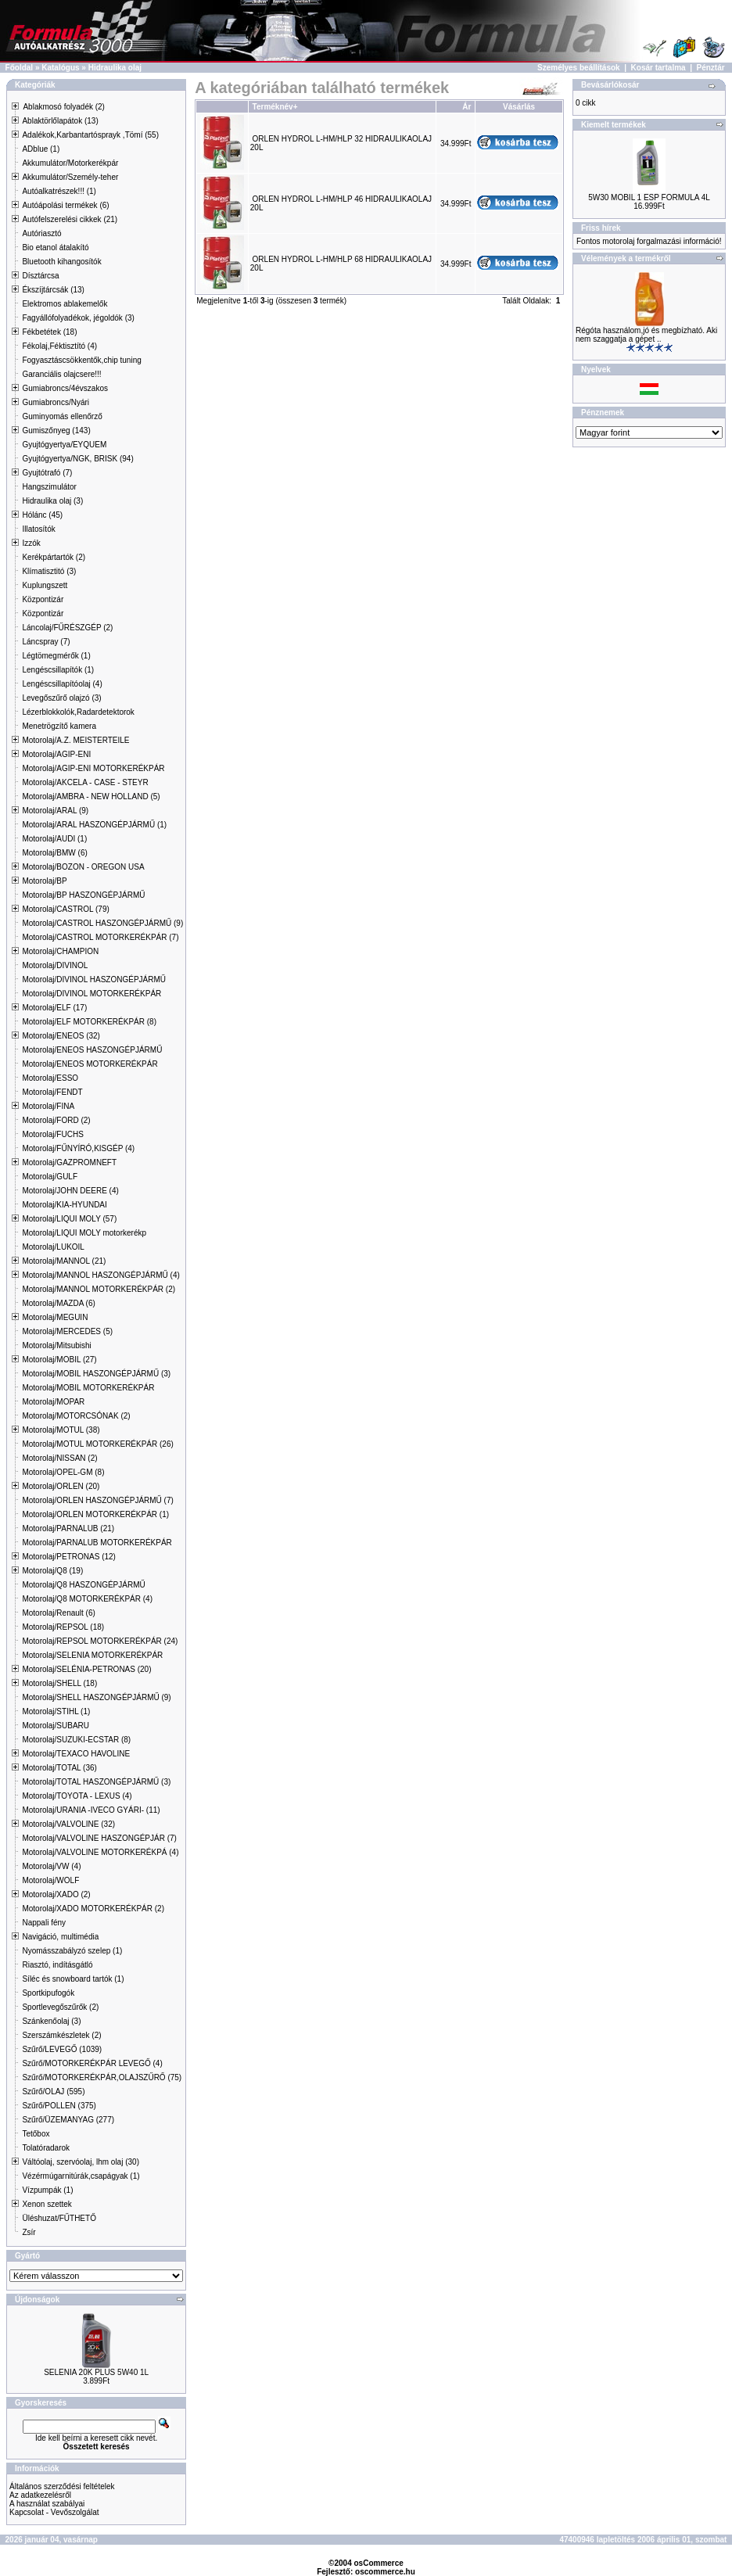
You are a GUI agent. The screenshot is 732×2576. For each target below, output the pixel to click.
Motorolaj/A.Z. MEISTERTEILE (75, 740)
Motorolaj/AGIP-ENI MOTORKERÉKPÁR (93, 768)
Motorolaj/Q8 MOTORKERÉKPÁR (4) (87, 1599)
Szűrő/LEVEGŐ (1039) (62, 2049)
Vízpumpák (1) (47, 2190)
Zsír (28, 2232)
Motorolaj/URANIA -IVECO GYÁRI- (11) (91, 1810)
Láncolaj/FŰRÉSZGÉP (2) (67, 627)
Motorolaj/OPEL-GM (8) (63, 1472)
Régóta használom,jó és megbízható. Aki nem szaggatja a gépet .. (646, 334)
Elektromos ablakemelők (64, 304)
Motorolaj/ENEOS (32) (60, 1035)
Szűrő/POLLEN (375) (59, 2105)
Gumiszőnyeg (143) (56, 430)
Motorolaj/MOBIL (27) (59, 1359)
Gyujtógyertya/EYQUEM (64, 444)
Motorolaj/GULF (49, 1176)
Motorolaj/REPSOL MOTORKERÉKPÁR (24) (100, 1641)
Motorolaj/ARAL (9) (55, 810)
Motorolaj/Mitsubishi (56, 1345)
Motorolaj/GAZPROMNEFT (69, 1162)
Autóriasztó (41, 233)
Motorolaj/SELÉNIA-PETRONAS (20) (86, 1669)
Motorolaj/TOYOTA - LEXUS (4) (76, 1796)
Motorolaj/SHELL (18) (59, 1683)
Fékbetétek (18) (49, 332)
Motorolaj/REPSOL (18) (63, 1627)
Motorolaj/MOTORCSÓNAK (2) (76, 1416)
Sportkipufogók (48, 1993)
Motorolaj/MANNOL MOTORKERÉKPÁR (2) (98, 1289)
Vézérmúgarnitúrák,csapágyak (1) (80, 2176)
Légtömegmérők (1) (56, 655)
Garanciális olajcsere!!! (61, 374)
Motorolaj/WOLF (50, 1880)
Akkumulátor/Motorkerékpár (70, 163)
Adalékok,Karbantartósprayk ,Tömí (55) (90, 135)
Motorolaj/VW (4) (51, 1866)
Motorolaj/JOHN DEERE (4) (70, 1190)
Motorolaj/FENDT (52, 1092)
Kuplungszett (44, 585)
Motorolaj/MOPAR (53, 1401)
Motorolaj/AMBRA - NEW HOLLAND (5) (91, 796)
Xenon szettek (46, 2204)
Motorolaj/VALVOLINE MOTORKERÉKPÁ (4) (100, 1852)
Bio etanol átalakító (55, 247)
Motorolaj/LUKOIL (53, 1247)
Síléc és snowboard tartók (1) (73, 1979)
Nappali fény (44, 1922)
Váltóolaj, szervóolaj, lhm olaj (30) (80, 2162)
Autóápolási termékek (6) (65, 205)
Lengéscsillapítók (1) (58, 670)
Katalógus (60, 67)
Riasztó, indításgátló (57, 1965)
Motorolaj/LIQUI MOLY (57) (69, 1218)
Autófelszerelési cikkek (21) (69, 219)
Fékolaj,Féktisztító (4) (59, 346)
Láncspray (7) (46, 641)
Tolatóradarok (46, 2148)
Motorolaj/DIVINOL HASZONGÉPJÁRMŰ (94, 979)
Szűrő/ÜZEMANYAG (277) (68, 2119)
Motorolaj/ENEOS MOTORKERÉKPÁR (89, 1064)
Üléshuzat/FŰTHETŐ (58, 2218)
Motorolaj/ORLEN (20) (60, 1486)
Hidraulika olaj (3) (52, 501)
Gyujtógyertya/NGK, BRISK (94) (77, 458)
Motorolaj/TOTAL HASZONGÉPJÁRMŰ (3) (96, 1782)
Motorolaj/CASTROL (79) (65, 909)
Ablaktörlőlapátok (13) (60, 121)
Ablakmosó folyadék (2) (64, 106)
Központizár (42, 599)
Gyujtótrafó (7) (47, 472)
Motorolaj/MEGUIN (55, 1317)
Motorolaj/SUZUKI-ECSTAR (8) (76, 1739)
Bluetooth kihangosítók (61, 261)
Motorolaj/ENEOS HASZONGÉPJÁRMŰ (92, 1050)
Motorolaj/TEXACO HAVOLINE (76, 1753)
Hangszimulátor (49, 487)
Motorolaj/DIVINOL (55, 965)
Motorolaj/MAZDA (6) (58, 1303)
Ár (466, 106)
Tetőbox (35, 2133)
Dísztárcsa (40, 275)
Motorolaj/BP (44, 881)
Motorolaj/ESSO (50, 1078)
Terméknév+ (275, 106)
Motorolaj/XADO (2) (56, 1894)
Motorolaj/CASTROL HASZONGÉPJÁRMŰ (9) (102, 923)
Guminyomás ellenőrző (62, 416)
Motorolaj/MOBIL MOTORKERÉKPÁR (88, 1387)
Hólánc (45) (42, 515)
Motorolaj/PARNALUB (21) (68, 1528)
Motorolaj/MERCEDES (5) (67, 1331)
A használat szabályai (46, 2503)
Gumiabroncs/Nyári (55, 402)
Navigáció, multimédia (60, 1936)
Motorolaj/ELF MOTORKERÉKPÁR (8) (89, 1021)
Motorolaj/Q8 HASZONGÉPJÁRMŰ (83, 1584)
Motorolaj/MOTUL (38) (60, 1430)
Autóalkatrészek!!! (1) (58, 191)
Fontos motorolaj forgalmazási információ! (649, 241)
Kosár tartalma (658, 67)
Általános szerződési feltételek (62, 2486)
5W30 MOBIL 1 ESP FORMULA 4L (649, 197)
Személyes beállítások (578, 67)
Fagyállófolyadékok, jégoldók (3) (78, 318)
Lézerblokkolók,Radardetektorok (78, 712)
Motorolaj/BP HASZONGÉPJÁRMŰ (83, 895)
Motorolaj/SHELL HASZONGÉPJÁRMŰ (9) (96, 1697)
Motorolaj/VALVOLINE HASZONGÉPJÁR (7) (99, 1838)
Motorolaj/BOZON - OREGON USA (83, 867)
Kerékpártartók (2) (53, 557)
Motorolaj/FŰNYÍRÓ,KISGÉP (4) (78, 1148)
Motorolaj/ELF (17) (54, 1007)
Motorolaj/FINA (48, 1106)
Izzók (31, 543)
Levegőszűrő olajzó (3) (61, 698)
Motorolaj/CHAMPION (60, 951)
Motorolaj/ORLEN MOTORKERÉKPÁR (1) (95, 1514)
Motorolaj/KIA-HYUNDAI (64, 1204)
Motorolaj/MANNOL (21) (64, 1261)
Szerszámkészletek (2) (61, 2035)
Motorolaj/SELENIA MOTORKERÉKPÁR (92, 1655)
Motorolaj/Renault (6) (58, 1613)
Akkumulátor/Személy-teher (70, 177)
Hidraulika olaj (115, 67)
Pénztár (711, 67)
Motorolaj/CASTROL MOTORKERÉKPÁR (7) (100, 937)
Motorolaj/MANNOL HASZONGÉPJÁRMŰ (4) (100, 1275)
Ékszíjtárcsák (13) (53, 289)
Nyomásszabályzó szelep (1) (72, 1950)
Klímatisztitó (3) (49, 571)
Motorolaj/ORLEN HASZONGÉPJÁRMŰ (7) (97, 1500)
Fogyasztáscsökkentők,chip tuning (81, 360)
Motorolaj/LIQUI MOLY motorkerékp (84, 1233)
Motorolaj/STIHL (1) (56, 1711)
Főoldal (19, 67)
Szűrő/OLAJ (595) (53, 2091)
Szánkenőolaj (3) (51, 2021)
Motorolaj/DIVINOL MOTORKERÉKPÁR (91, 993)
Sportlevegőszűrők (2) (60, 2007)
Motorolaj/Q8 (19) (52, 1570)
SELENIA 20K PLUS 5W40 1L (96, 2372)
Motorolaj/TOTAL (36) (59, 1767)
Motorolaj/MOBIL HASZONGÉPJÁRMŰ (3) (96, 1373)
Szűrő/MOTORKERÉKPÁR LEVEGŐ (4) (92, 2063)
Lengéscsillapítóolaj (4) (62, 684)
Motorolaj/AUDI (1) (54, 838)
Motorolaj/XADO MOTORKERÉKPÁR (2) (93, 1908)
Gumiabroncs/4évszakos (65, 388)
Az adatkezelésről (40, 2495)
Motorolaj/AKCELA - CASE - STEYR (85, 782)
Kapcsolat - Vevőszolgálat (54, 2512)
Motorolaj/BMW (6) (54, 853)
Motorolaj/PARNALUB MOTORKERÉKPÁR (96, 1542)
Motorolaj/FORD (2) (56, 1120)
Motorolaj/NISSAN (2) (59, 1458)
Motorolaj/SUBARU (55, 1725)
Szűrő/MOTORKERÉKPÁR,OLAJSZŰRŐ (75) (101, 2077)
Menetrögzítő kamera (59, 726)
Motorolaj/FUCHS (52, 1134)
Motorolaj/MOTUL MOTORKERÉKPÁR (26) (97, 1444)
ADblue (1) (40, 149)
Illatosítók (38, 529)
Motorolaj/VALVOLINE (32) (68, 1824)
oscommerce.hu (385, 2571)
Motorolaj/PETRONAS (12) (68, 1556)
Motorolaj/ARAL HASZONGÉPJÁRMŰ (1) (94, 824)
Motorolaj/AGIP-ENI (56, 754)
